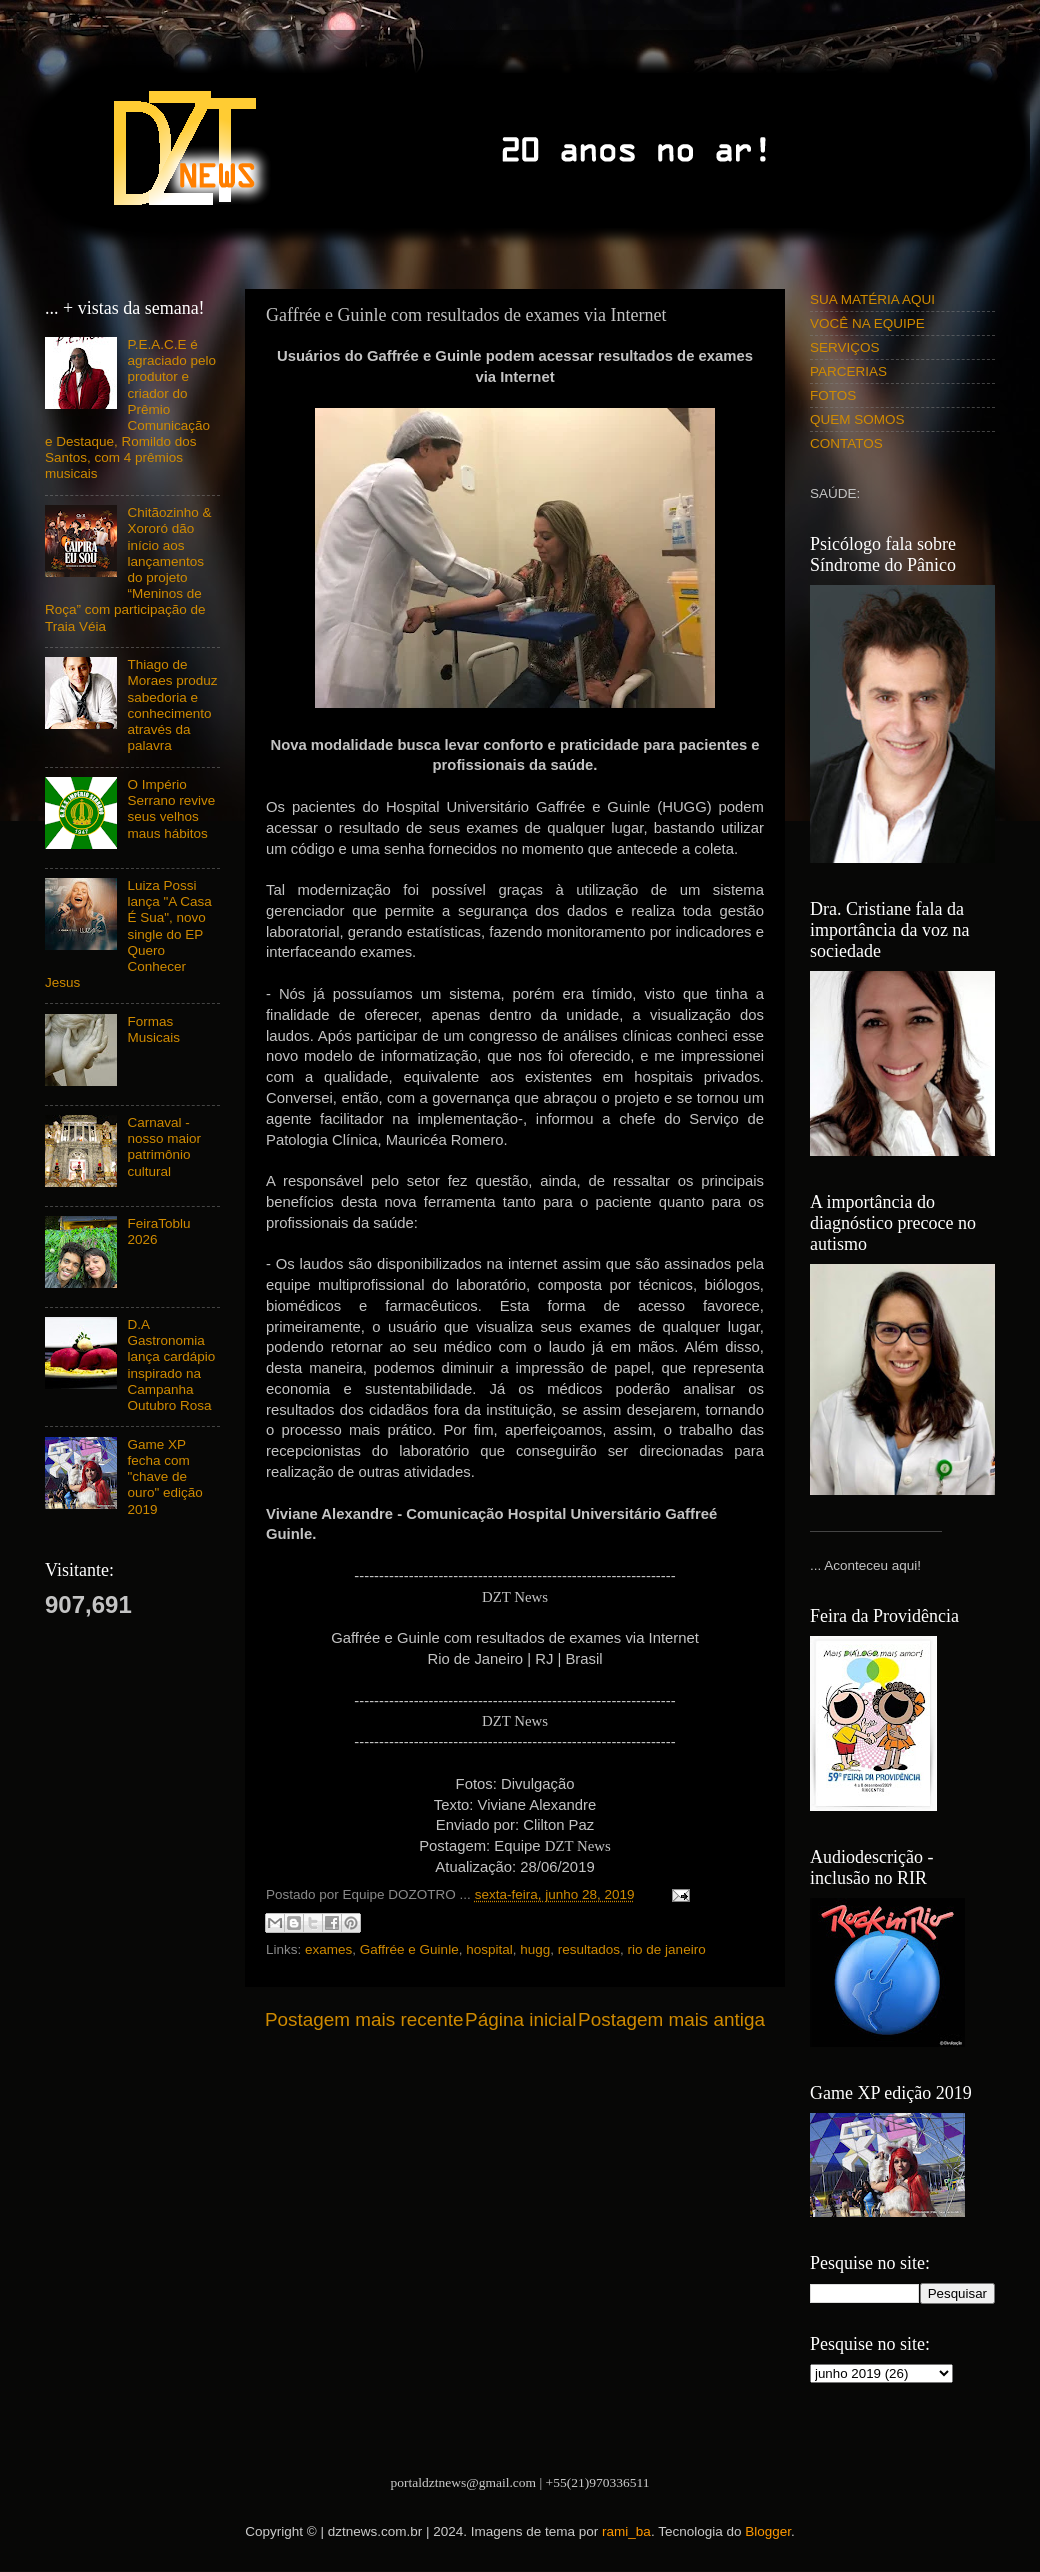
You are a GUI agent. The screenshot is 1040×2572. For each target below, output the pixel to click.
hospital (489, 1949)
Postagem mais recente (364, 2019)
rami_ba (626, 2531)
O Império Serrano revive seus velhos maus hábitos (171, 809)
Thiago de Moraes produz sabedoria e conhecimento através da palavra (172, 705)
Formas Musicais (153, 1029)
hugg (535, 1949)
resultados (589, 1949)
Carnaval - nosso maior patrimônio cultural (164, 1147)
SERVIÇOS (845, 347)
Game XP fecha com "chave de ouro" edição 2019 (164, 1477)
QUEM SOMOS (857, 419)
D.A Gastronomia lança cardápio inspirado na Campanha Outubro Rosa (171, 1365)
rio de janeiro (667, 1949)
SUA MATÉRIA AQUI (872, 299)
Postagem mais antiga (671, 2019)
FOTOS (833, 395)
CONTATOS (846, 443)
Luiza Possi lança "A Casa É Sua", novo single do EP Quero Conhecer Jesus (128, 934)
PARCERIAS (848, 371)
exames (328, 1949)
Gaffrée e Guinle (409, 1949)
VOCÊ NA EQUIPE (867, 323)
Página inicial (520, 2019)
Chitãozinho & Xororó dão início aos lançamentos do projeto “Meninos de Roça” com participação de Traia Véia (128, 569)
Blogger (768, 2531)
